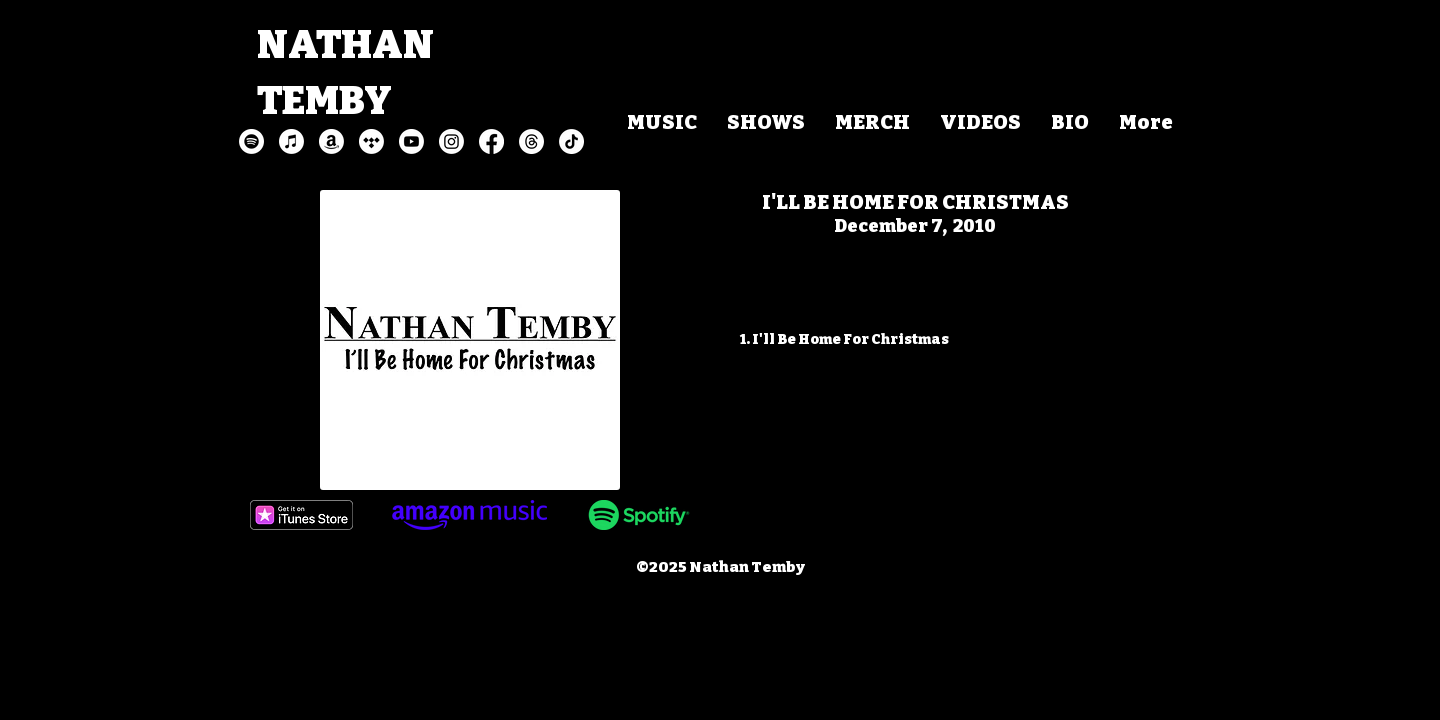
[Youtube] (411, 141)
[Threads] (531, 141)
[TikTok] (571, 141)
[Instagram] (451, 141)
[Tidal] (371, 141)
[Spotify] (251, 141)
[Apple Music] (291, 141)
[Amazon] (331, 141)
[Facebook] (491, 141)
